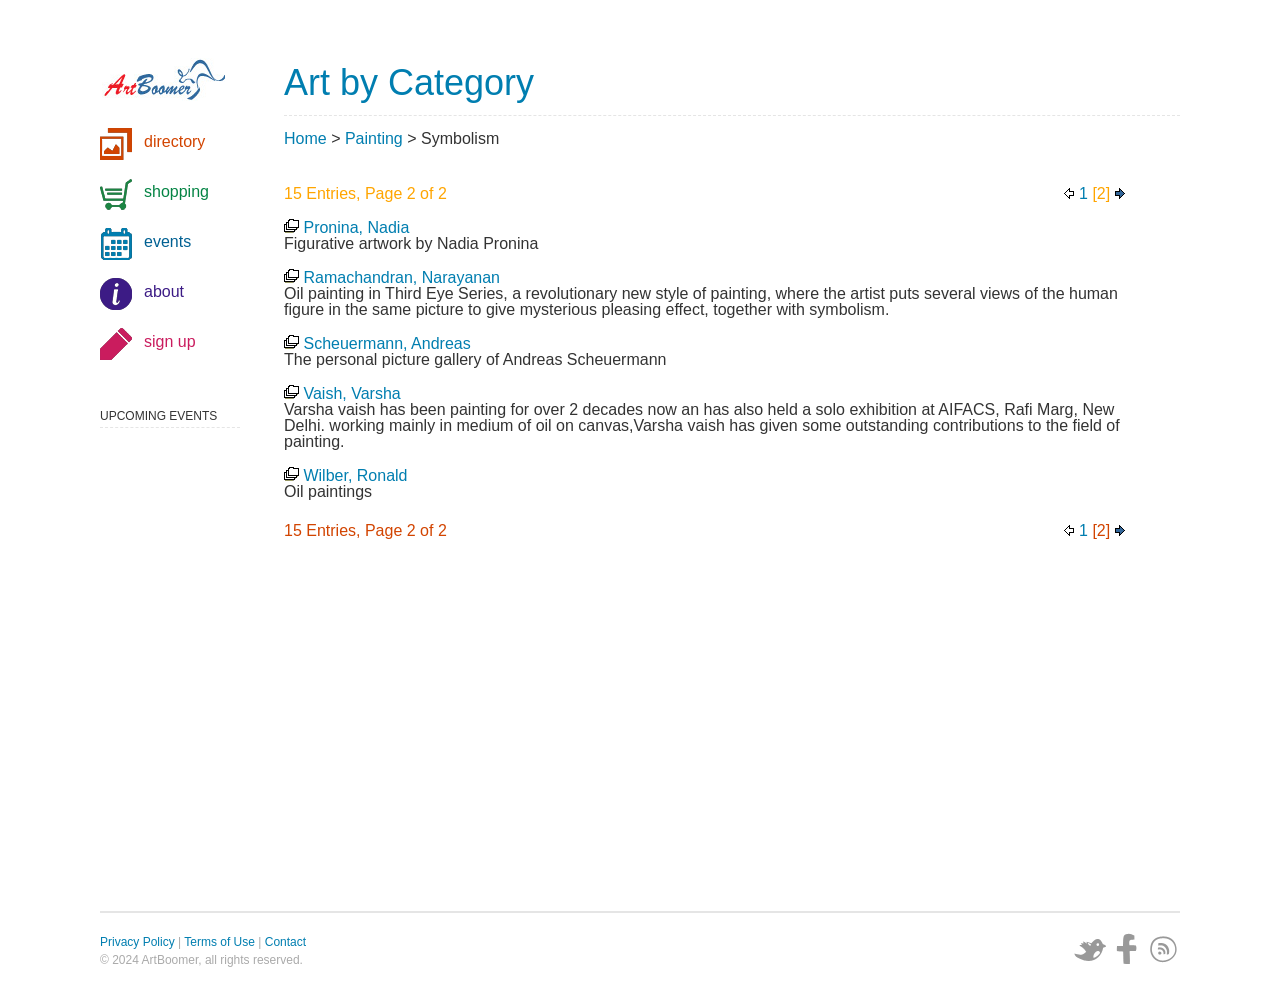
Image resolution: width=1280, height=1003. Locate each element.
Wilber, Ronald (355, 475)
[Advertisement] (732, 731)
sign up (170, 341)
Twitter (1090, 949)
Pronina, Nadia (356, 227)
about (164, 291)
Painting (374, 138)
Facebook (1127, 949)
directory (174, 141)
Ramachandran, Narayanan (401, 277)
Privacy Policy (137, 942)
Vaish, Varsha (351, 393)
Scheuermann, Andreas (386, 343)
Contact (285, 942)
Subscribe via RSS (1164, 949)
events (167, 241)
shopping (176, 191)
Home (305, 138)
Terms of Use (219, 942)
